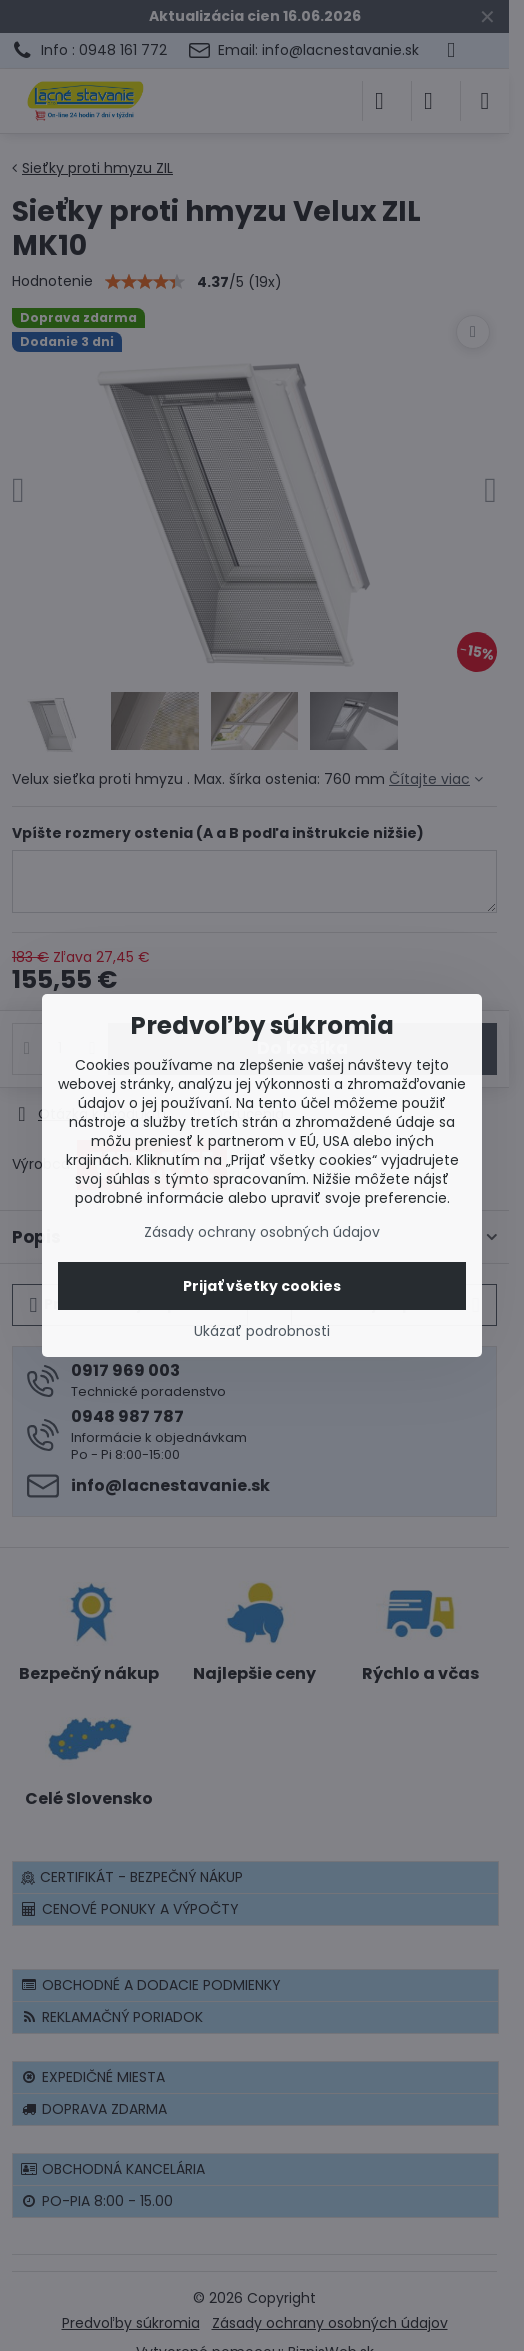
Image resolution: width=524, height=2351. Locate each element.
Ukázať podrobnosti (262, 1331)
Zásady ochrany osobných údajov (262, 1232)
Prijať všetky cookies (262, 1286)
